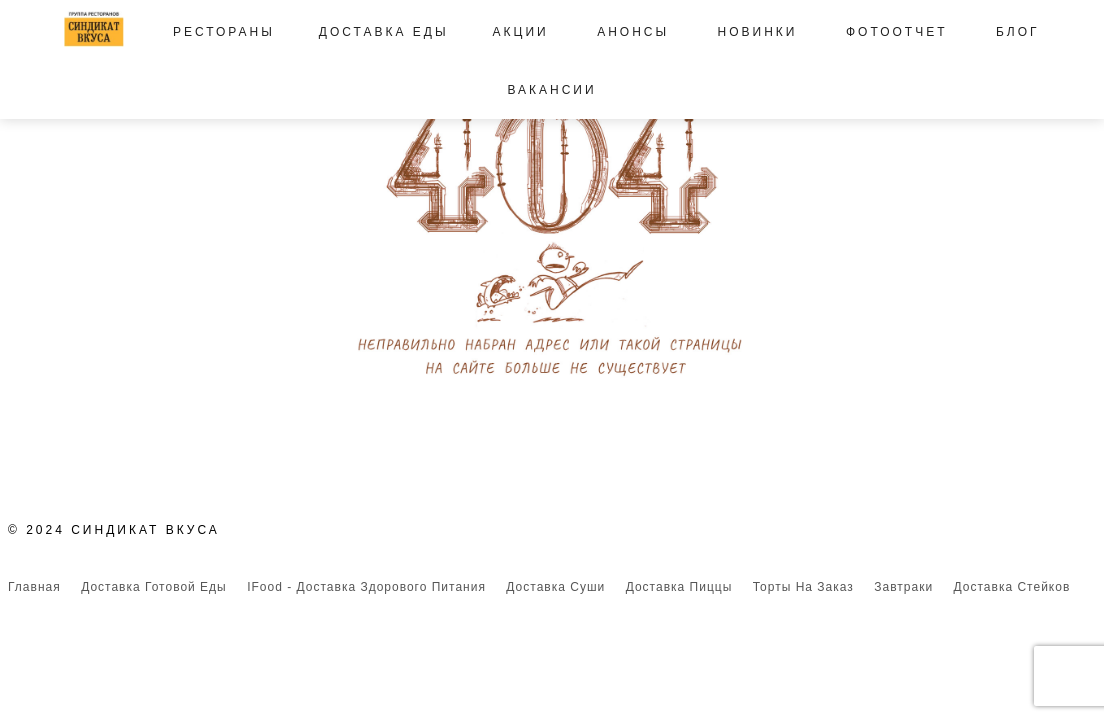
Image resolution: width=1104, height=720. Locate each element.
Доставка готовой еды (154, 587)
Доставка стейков (1012, 587)
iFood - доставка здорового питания (366, 587)
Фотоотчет (897, 32)
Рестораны (224, 32)
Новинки (758, 32)
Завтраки (903, 587)
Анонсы (633, 32)
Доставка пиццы (679, 587)
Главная (34, 587)
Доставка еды (384, 32)
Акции (521, 32)
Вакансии (551, 90)
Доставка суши (555, 587)
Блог (1018, 32)
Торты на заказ (803, 587)
